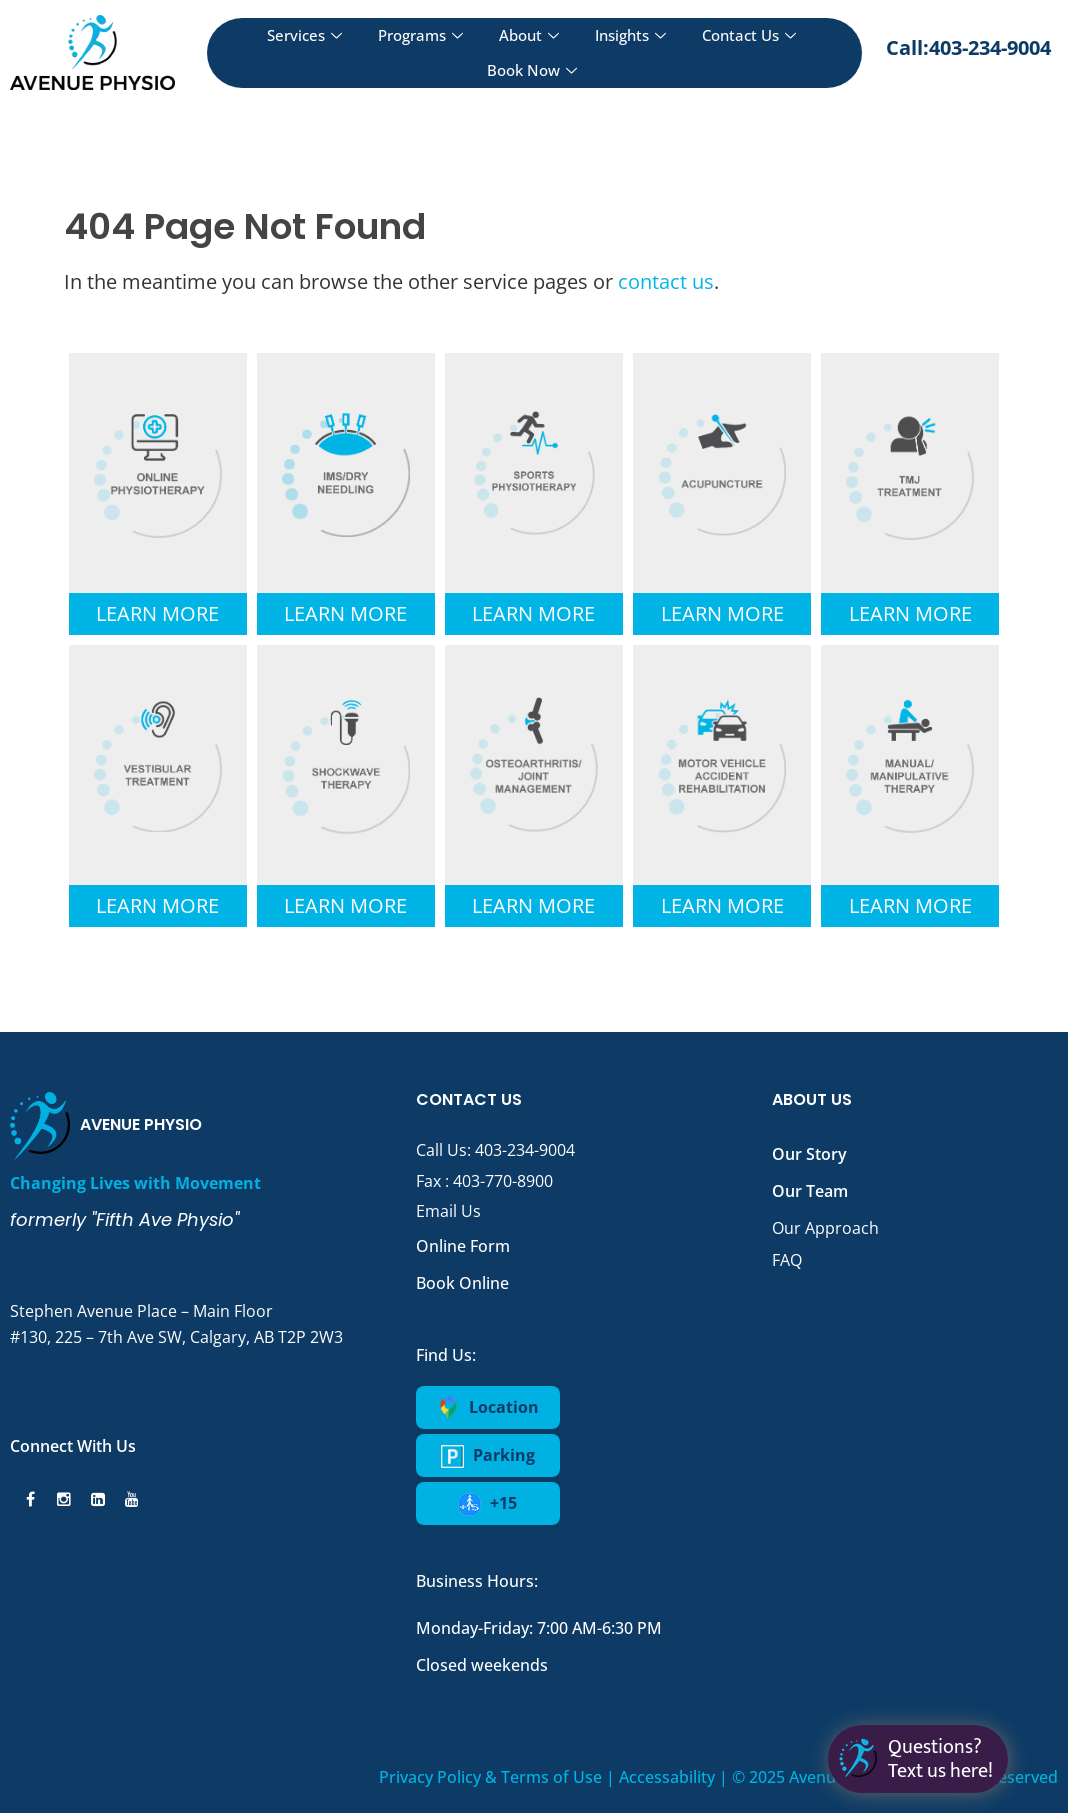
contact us (666, 281)
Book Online (462, 1283)
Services (304, 35)
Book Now (532, 70)
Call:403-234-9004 (968, 47)
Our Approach (825, 1228)
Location (488, 1408)
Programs (420, 35)
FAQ (787, 1260)
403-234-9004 (525, 1150)
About (529, 35)
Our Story (809, 1154)
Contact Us (749, 35)
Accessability (667, 1777)
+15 (487, 1504)
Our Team (810, 1191)
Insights (630, 35)
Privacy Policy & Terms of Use (490, 1777)
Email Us (448, 1211)
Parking (488, 1456)
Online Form (463, 1246)
